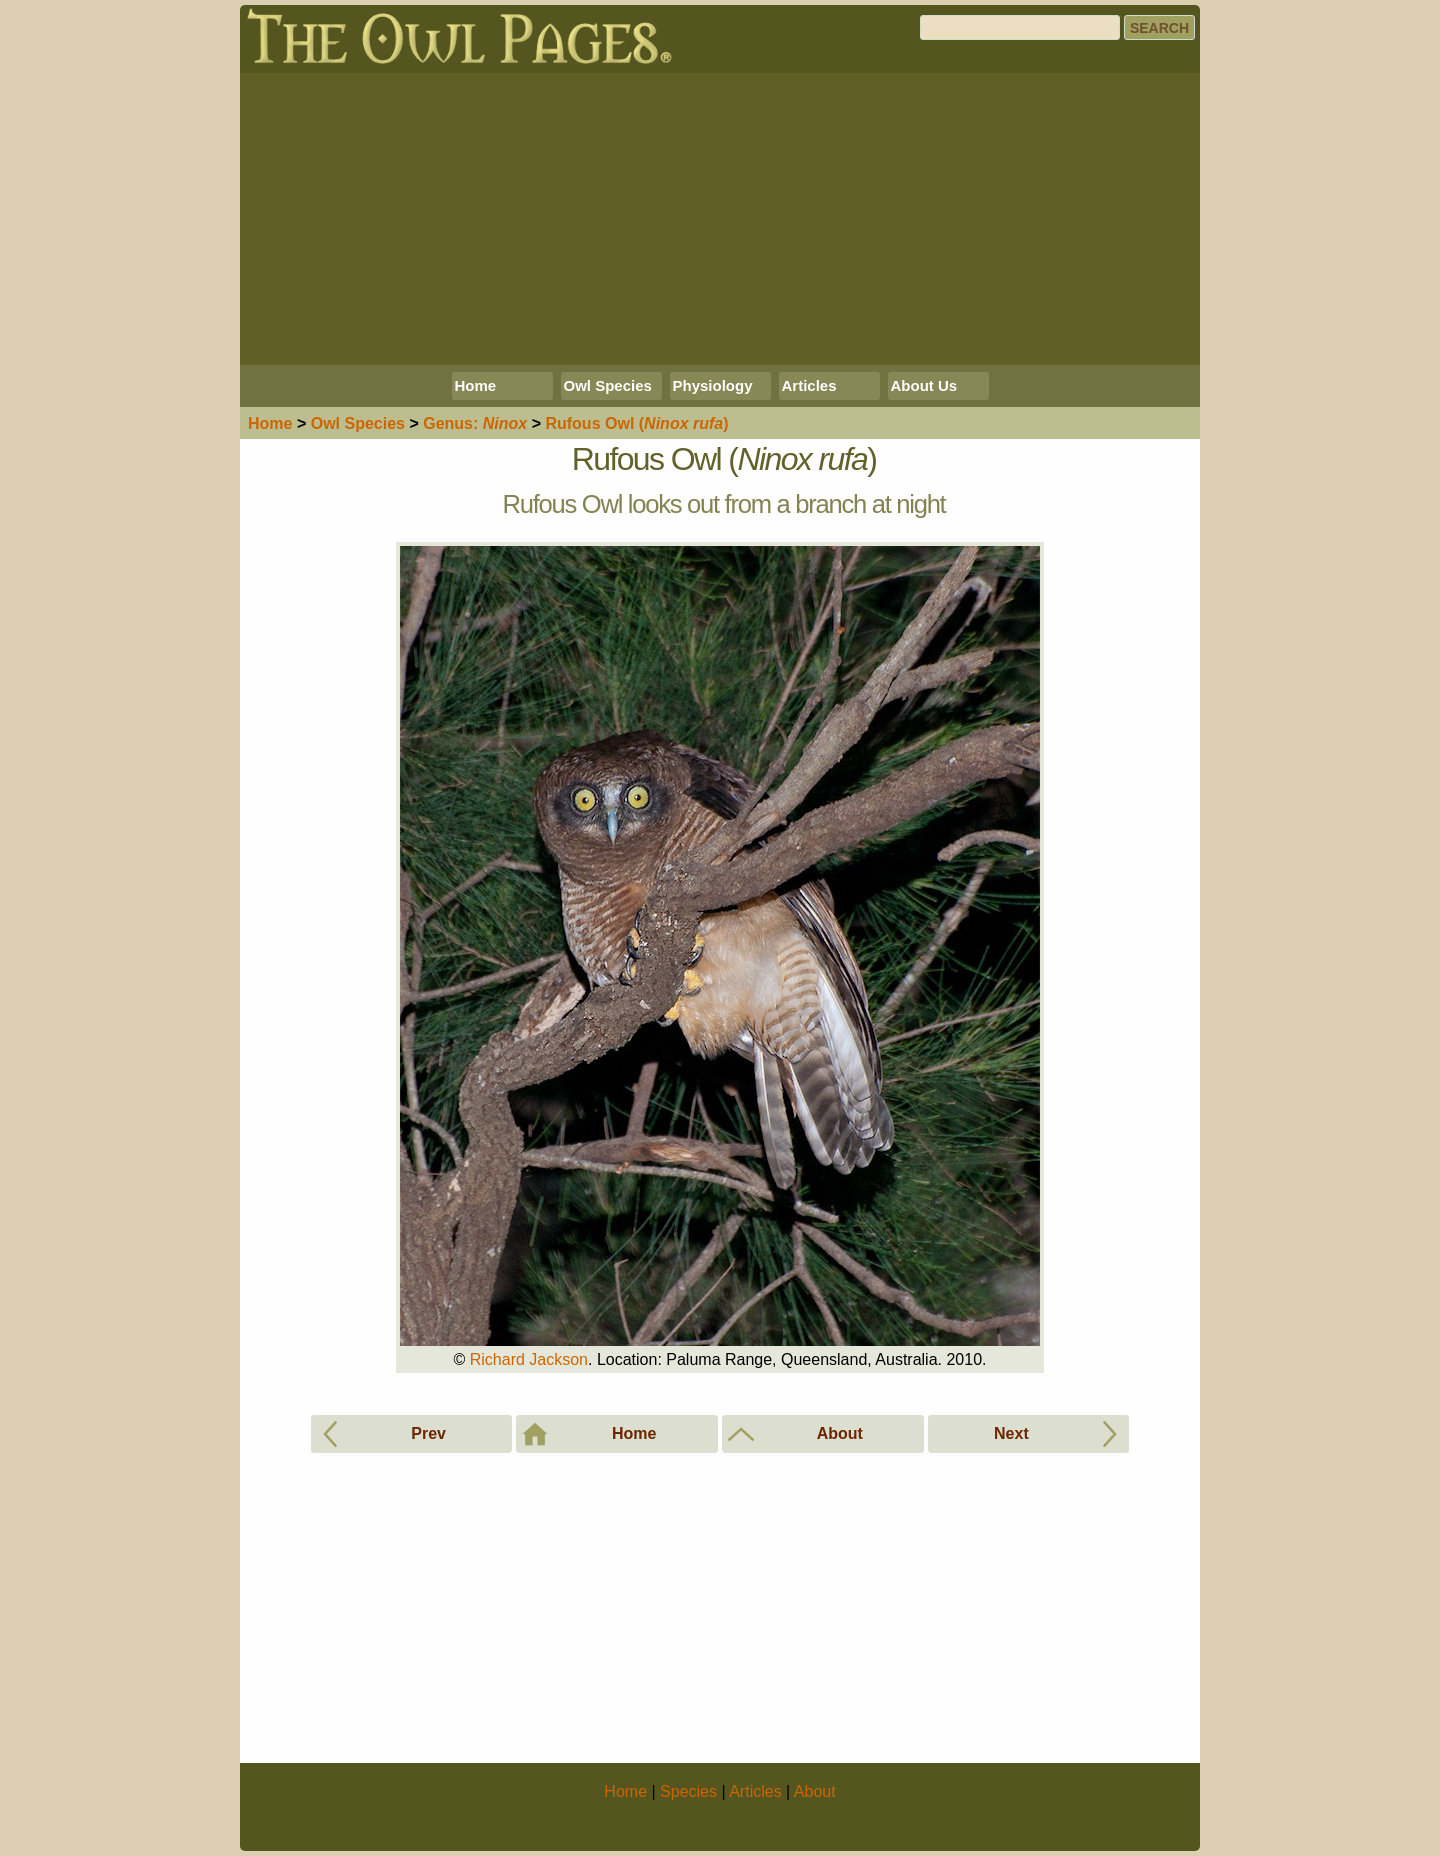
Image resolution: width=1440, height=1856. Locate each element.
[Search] (1020, 27)
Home (476, 385)
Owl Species (608, 385)
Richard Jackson (529, 1359)
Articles (809, 385)
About (815, 1791)
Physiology (713, 385)
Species (358, 423)
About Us (924, 385)
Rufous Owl (636, 423)
